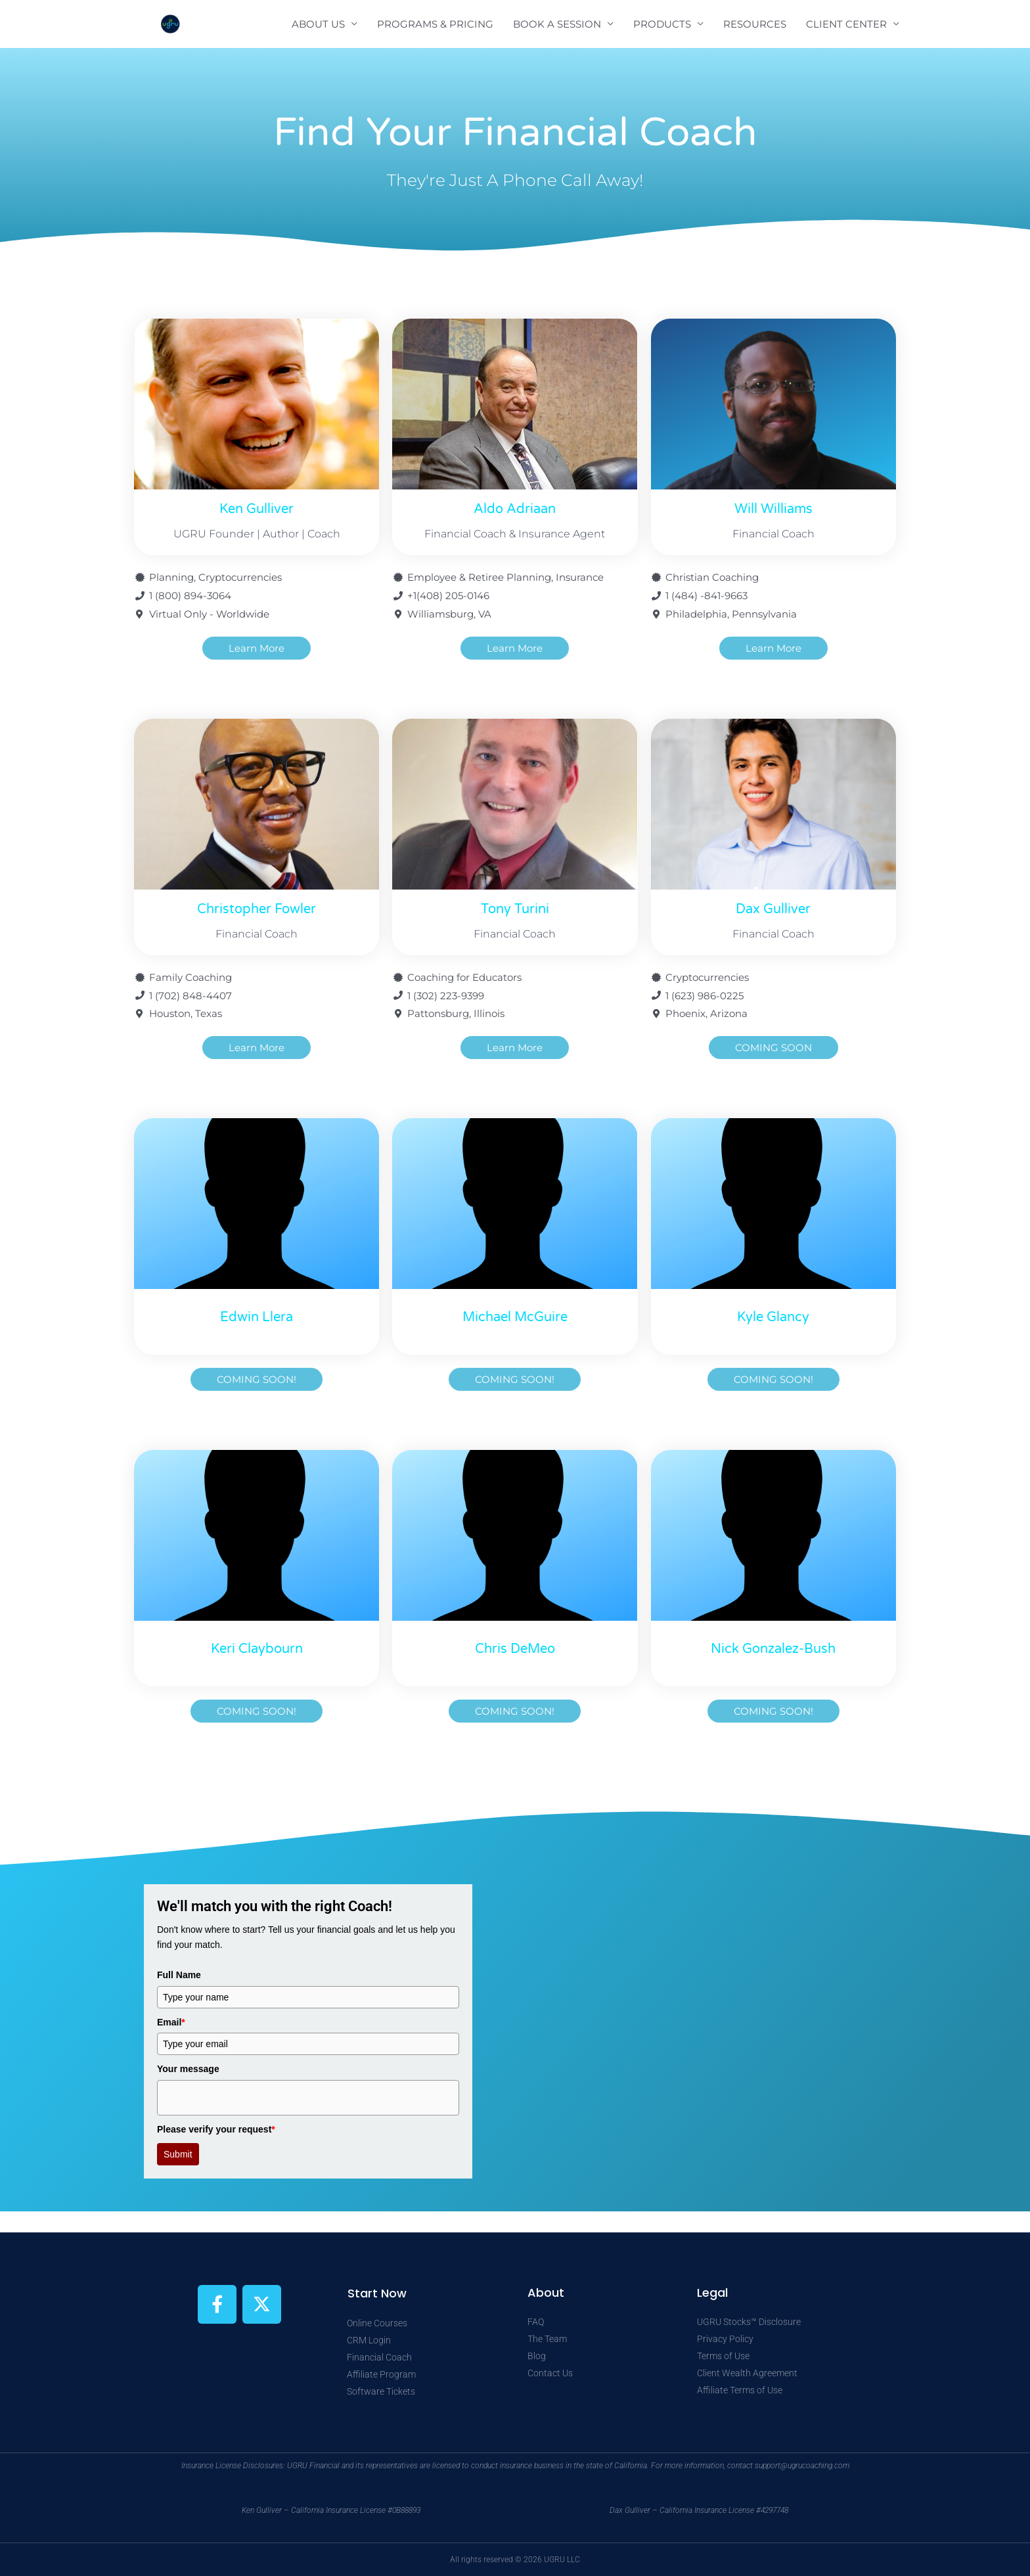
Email (171, 2022)
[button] (256, 1379)
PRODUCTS (662, 24)
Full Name (179, 1975)
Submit (178, 2154)
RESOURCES (754, 24)
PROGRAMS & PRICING (435, 24)
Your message (188, 2069)
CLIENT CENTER (846, 24)
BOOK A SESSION (557, 24)
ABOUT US (318, 24)
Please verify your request (216, 2129)
